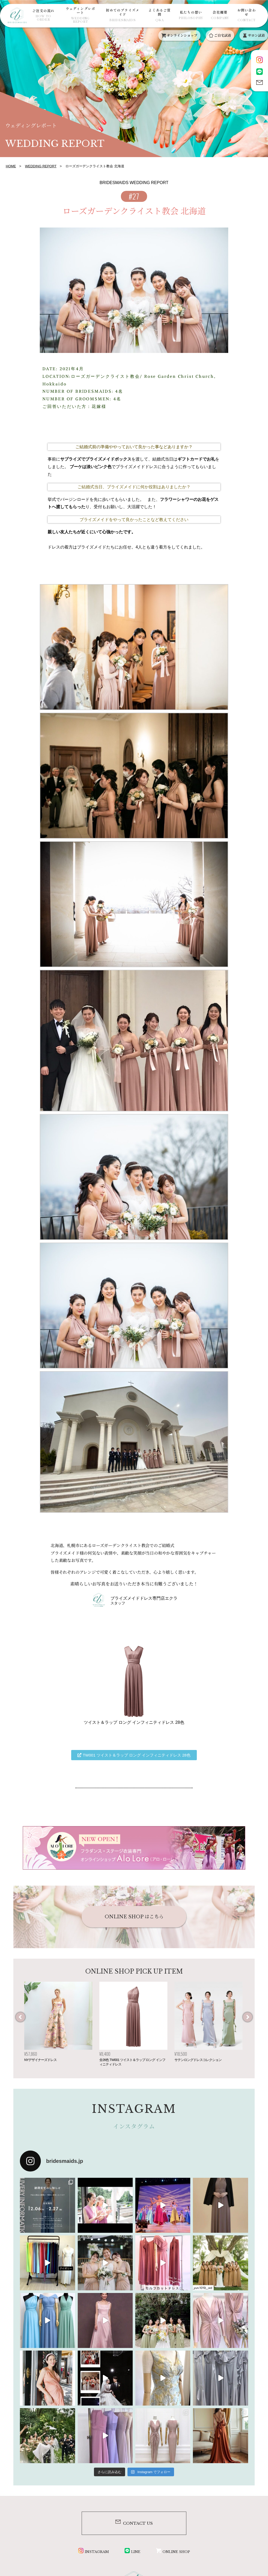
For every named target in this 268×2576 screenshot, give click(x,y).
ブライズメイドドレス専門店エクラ (143, 1598)
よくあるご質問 (159, 15)
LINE (132, 2552)
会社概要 (220, 15)
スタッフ (117, 1603)
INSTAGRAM (93, 2552)
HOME (11, 166)
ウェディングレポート (80, 15)
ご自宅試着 (220, 35)
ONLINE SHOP (173, 2552)
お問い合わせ (246, 15)
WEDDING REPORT (40, 166)
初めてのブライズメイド (123, 15)
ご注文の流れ (43, 15)
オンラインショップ (179, 35)
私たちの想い (191, 15)
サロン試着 (254, 35)
